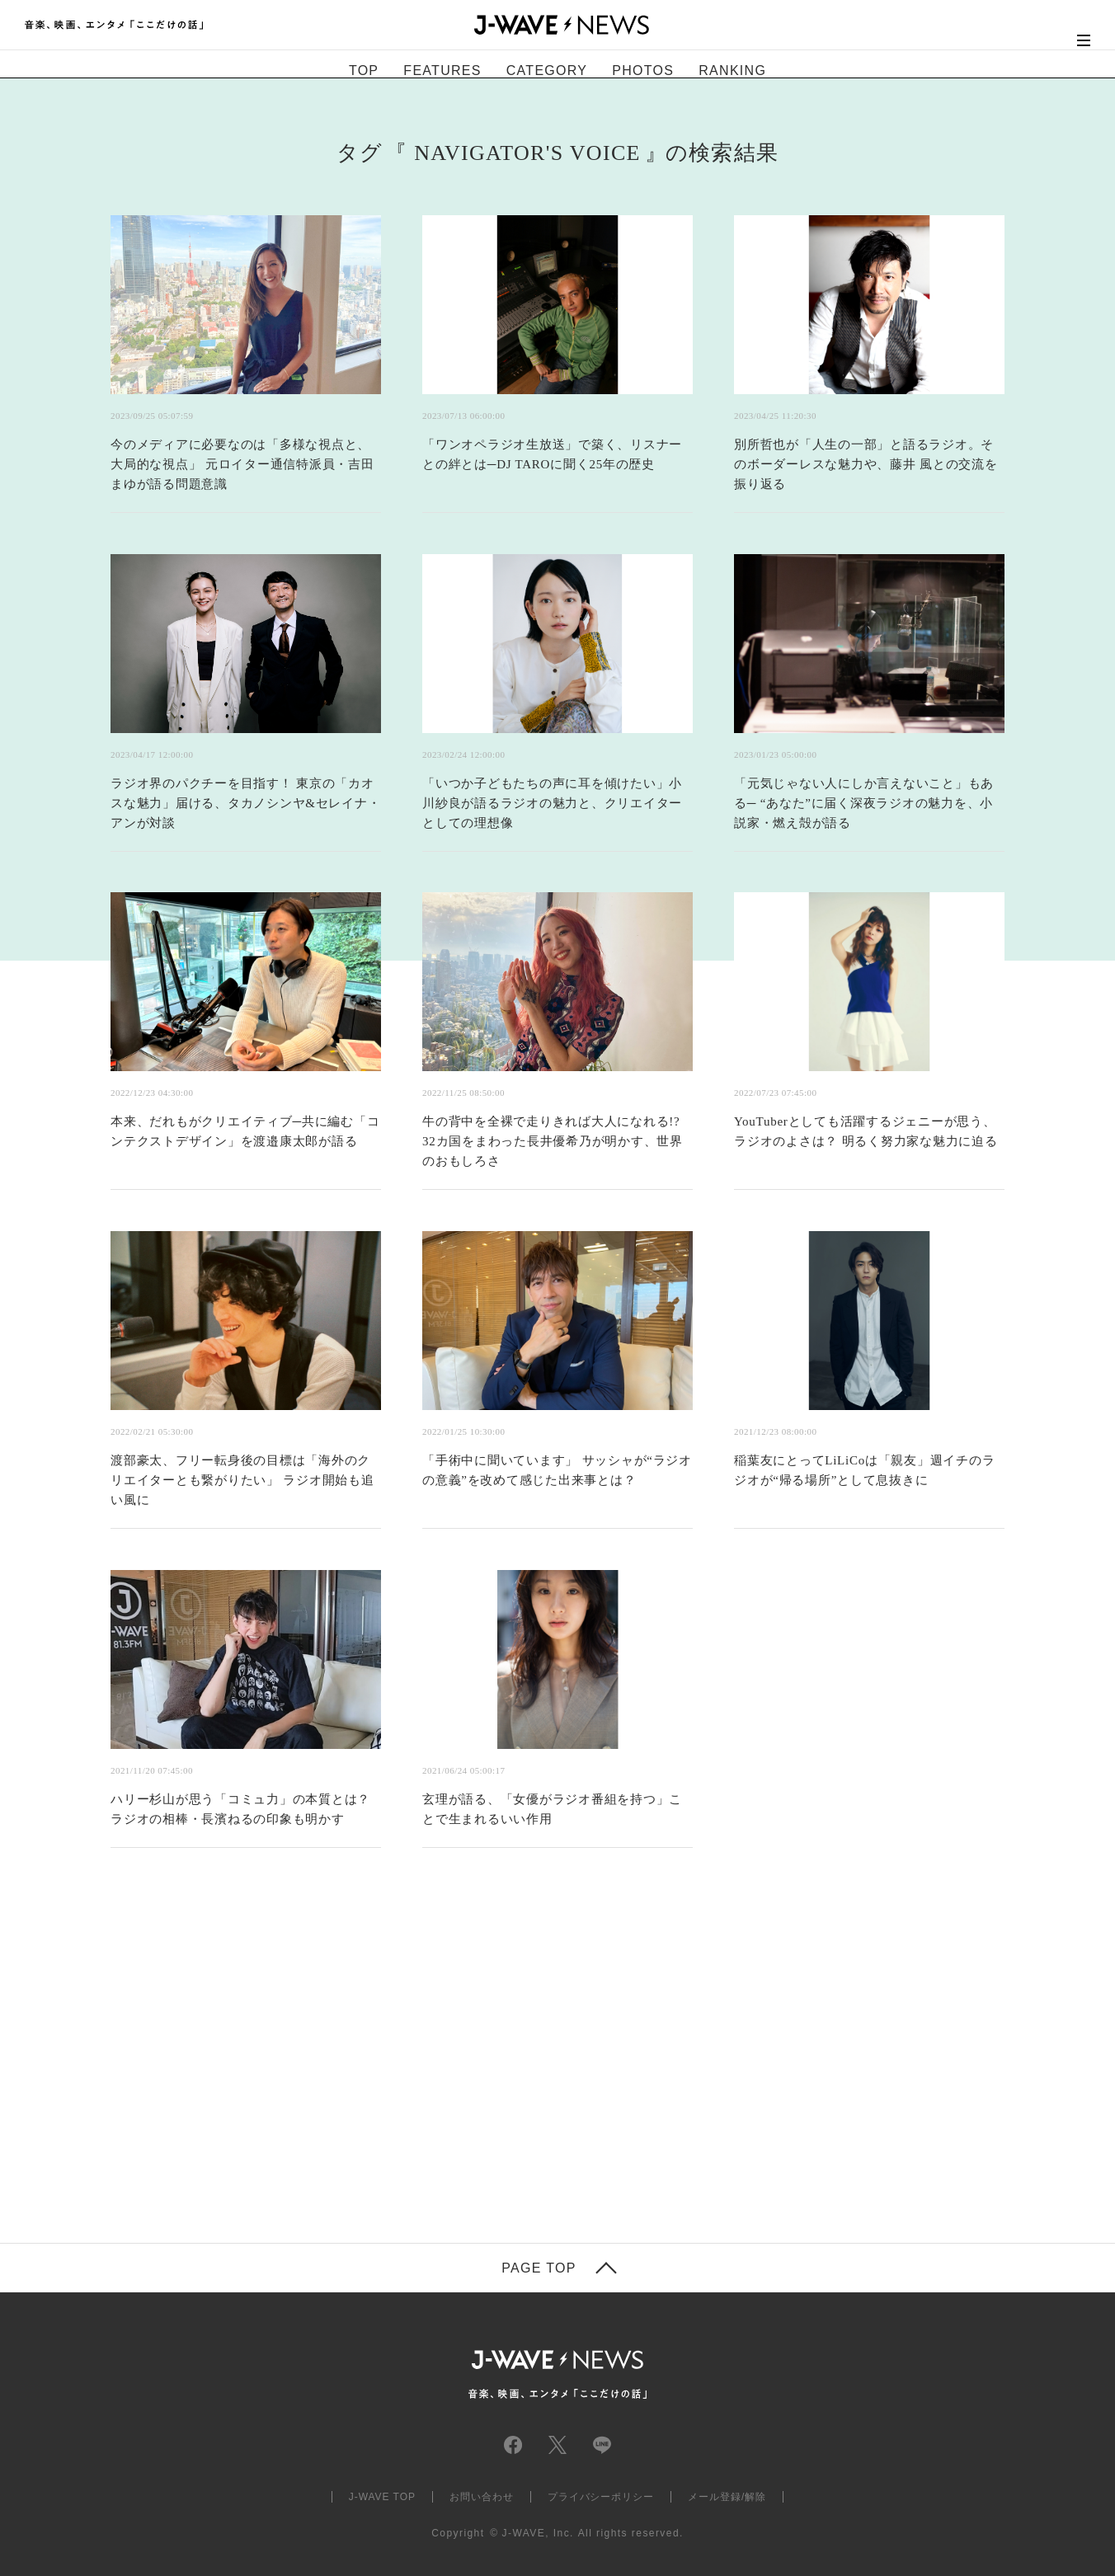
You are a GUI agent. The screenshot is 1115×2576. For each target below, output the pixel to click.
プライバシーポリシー (601, 2497)
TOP (364, 70)
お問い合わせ (481, 2497)
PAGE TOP (538, 2268)
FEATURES (442, 70)
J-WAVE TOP (382, 2497)
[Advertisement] (392, 2066)
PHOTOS (643, 70)
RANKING (732, 70)
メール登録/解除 (727, 2497)
